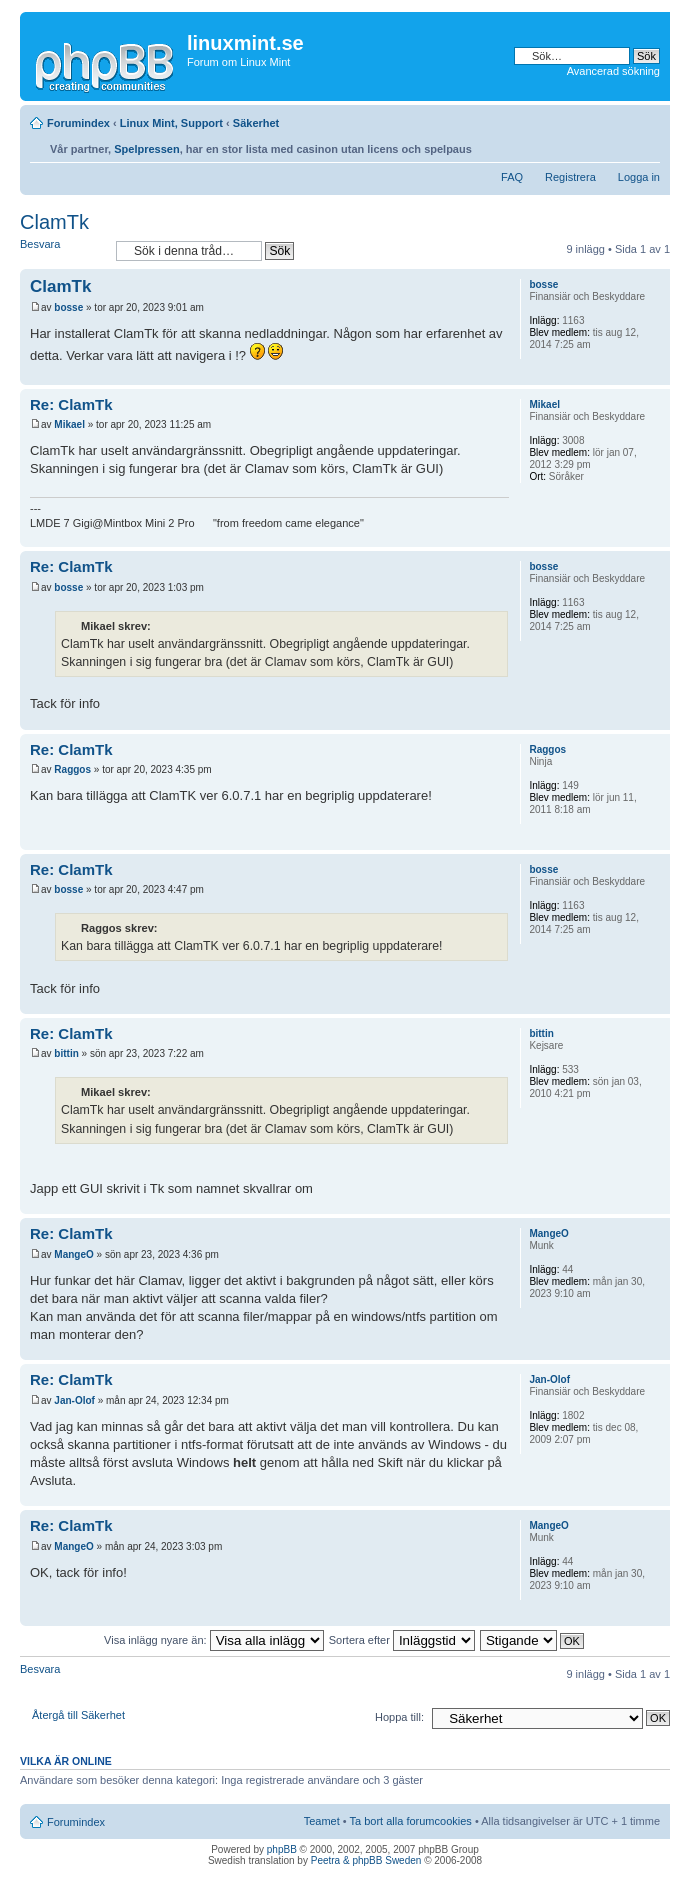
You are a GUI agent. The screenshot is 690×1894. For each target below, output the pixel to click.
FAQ (512, 177)
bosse (68, 307)
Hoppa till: (399, 1717)
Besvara (63, 250)
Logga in (639, 177)
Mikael (69, 424)
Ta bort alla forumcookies (411, 1821)
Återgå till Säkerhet (78, 1715)
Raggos (72, 769)
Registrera (570, 177)
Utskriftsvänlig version (615, 144)
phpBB (282, 1849)
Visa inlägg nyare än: (214, 1640)
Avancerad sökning (613, 71)
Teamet (322, 1821)
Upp (654, 374)
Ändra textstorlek (645, 144)
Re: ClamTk (71, 404)
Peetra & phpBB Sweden (366, 1860)
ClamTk (54, 222)
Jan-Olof (74, 1400)
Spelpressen (146, 149)
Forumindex (78, 123)
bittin (66, 1053)
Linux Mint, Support (171, 123)
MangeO (73, 1254)
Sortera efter (402, 1640)
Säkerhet (256, 123)
